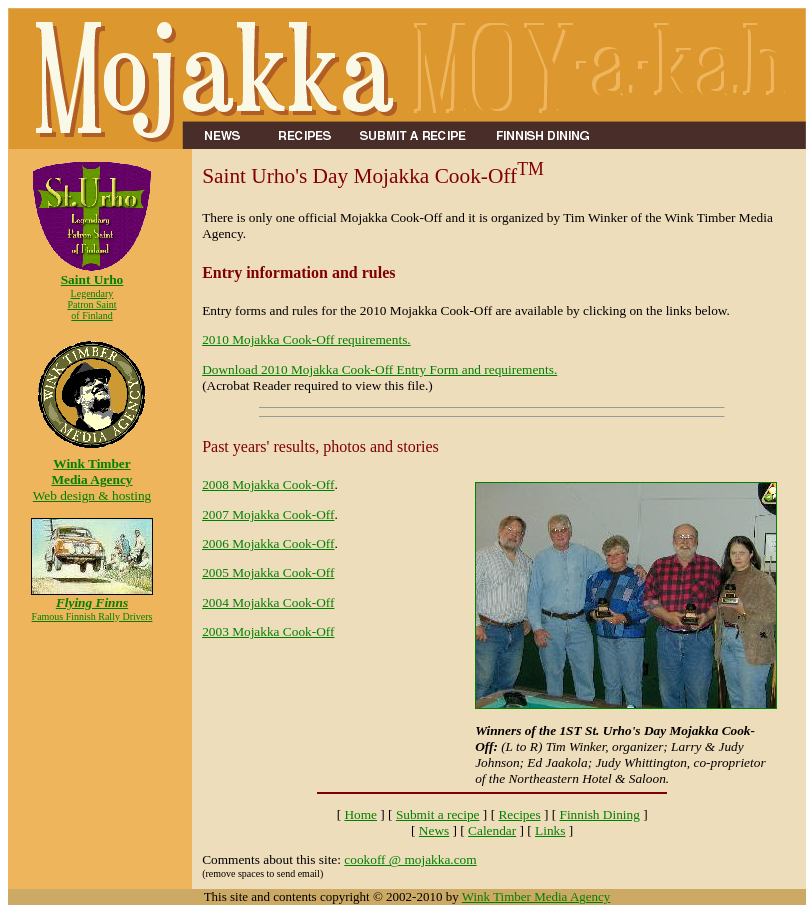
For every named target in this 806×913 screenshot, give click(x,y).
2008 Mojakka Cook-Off (268, 484)
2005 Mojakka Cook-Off (268, 572)
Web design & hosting (92, 473)
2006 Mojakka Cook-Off (268, 543)
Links (550, 830)
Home (360, 814)
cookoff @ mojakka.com (410, 859)
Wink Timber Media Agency (536, 896)
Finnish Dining (599, 814)
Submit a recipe (438, 814)
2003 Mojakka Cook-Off (268, 631)
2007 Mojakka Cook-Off (268, 514)
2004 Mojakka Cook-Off (268, 602)
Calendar (492, 830)
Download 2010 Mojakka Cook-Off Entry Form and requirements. (379, 369)
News (434, 830)
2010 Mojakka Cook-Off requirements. (306, 339)
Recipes (519, 814)
